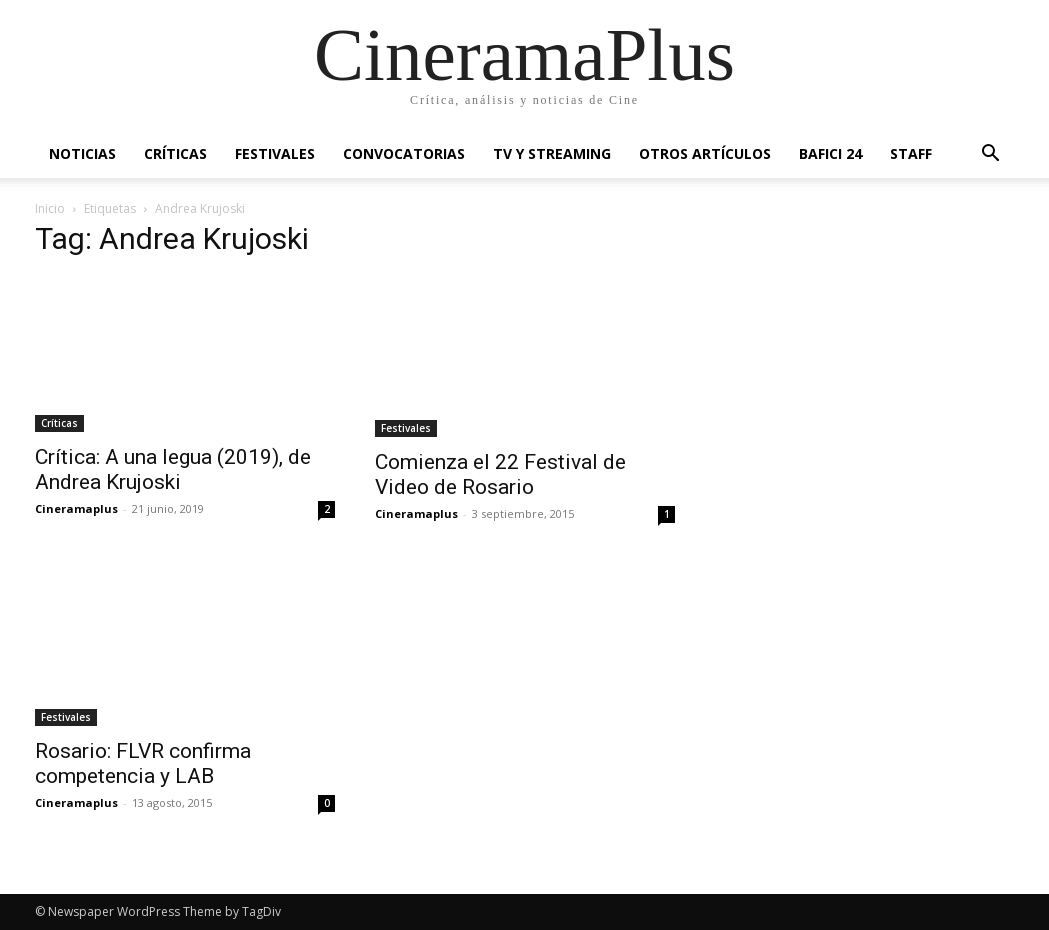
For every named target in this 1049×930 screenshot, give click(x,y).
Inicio (50, 208)
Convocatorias (404, 153)
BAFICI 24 (830, 153)
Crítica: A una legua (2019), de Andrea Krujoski (173, 469)
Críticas (175, 153)
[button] (991, 155)
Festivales (275, 153)
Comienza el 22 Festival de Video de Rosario (500, 474)
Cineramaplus (76, 508)
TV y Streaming (552, 153)
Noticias (82, 153)
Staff (911, 153)
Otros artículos (705, 153)
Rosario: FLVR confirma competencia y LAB (143, 763)
